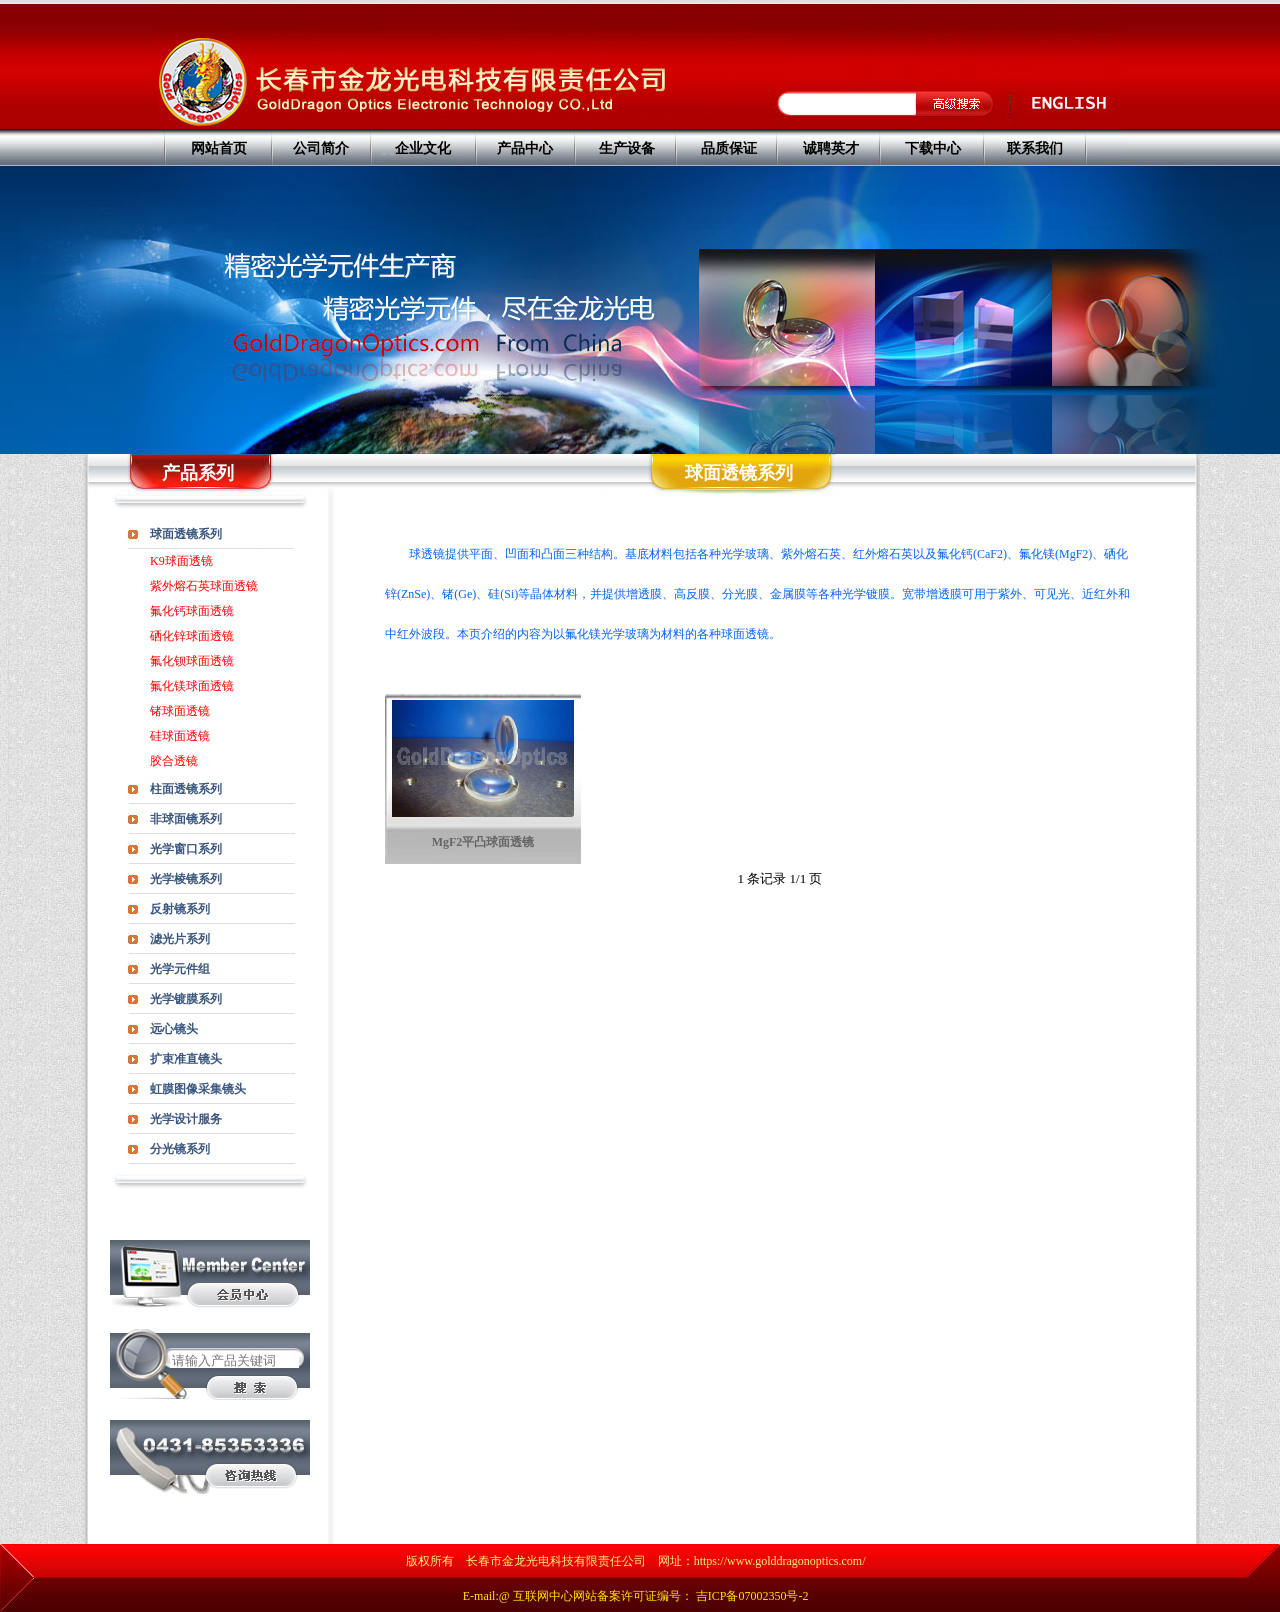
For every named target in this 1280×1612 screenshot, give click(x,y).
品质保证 (729, 148)
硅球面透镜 (180, 736)
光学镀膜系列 (186, 999)
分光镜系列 (180, 1149)
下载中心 (933, 148)
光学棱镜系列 (186, 879)
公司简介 (321, 148)
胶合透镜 (174, 761)
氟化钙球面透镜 (192, 611)
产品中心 (525, 148)
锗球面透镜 (180, 711)
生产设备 (627, 148)
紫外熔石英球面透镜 (204, 586)
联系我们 (1035, 148)
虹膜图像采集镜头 (198, 1089)
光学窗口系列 (186, 849)
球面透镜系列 (186, 534)
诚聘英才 (831, 148)
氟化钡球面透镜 (192, 661)
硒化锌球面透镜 (192, 636)
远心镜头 (174, 1029)
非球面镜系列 (186, 819)
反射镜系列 (180, 909)
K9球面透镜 (181, 561)
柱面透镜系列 (186, 789)
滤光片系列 (180, 939)
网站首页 (219, 148)
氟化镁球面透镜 (192, 686)
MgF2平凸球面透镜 (483, 842)
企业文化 (423, 148)
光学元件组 (180, 969)
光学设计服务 (186, 1119)
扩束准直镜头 (186, 1059)
